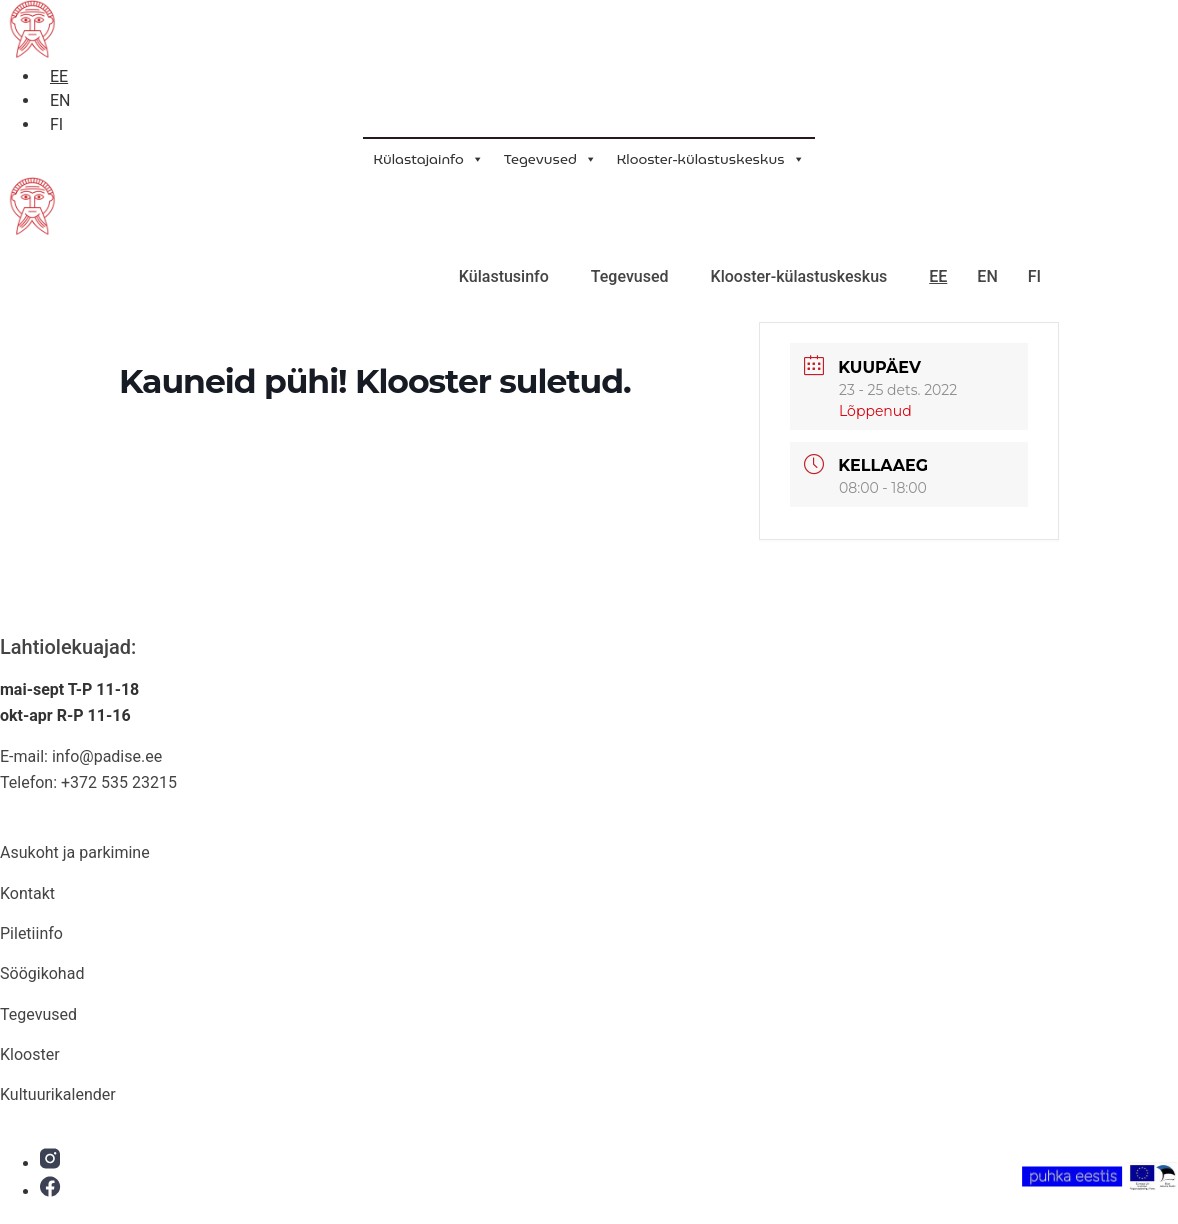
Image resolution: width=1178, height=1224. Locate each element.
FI (1034, 276)
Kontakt (27, 893)
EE (938, 276)
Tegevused (550, 158)
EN (987, 276)
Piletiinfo (31, 933)
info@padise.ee (107, 756)
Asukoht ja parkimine (75, 852)
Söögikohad (42, 973)
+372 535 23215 (119, 782)
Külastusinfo (504, 276)
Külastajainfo (428, 158)
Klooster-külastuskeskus (711, 158)
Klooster (30, 1054)
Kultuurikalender (58, 1094)
